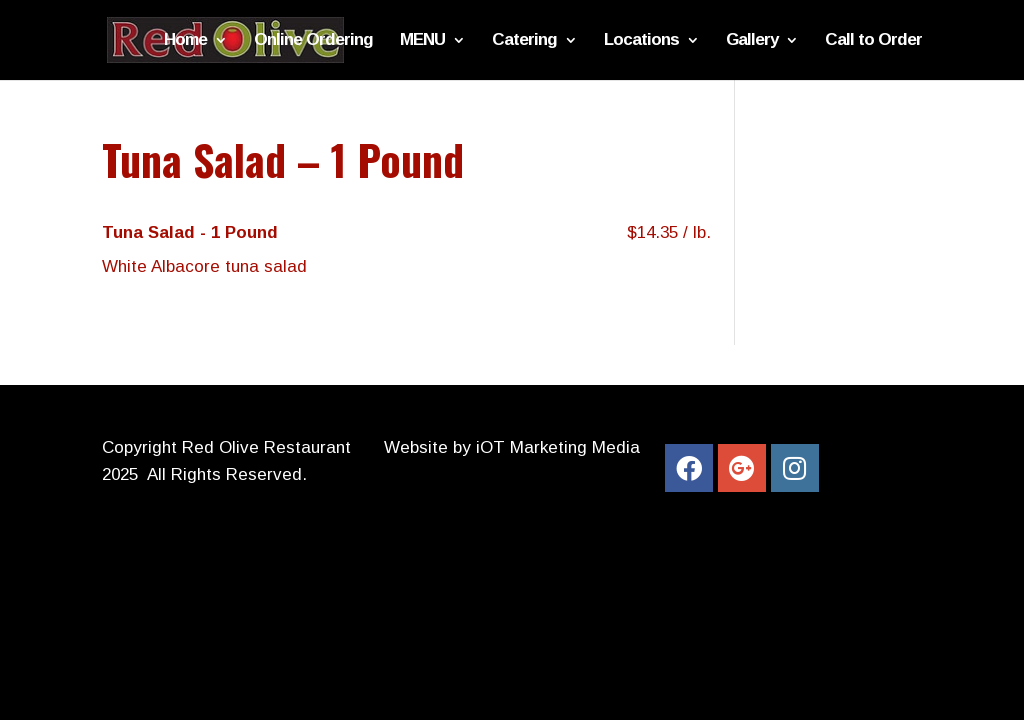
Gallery (752, 41)
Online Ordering (313, 41)
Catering (524, 41)
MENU (422, 41)
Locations (641, 41)
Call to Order (873, 41)
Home (185, 41)
